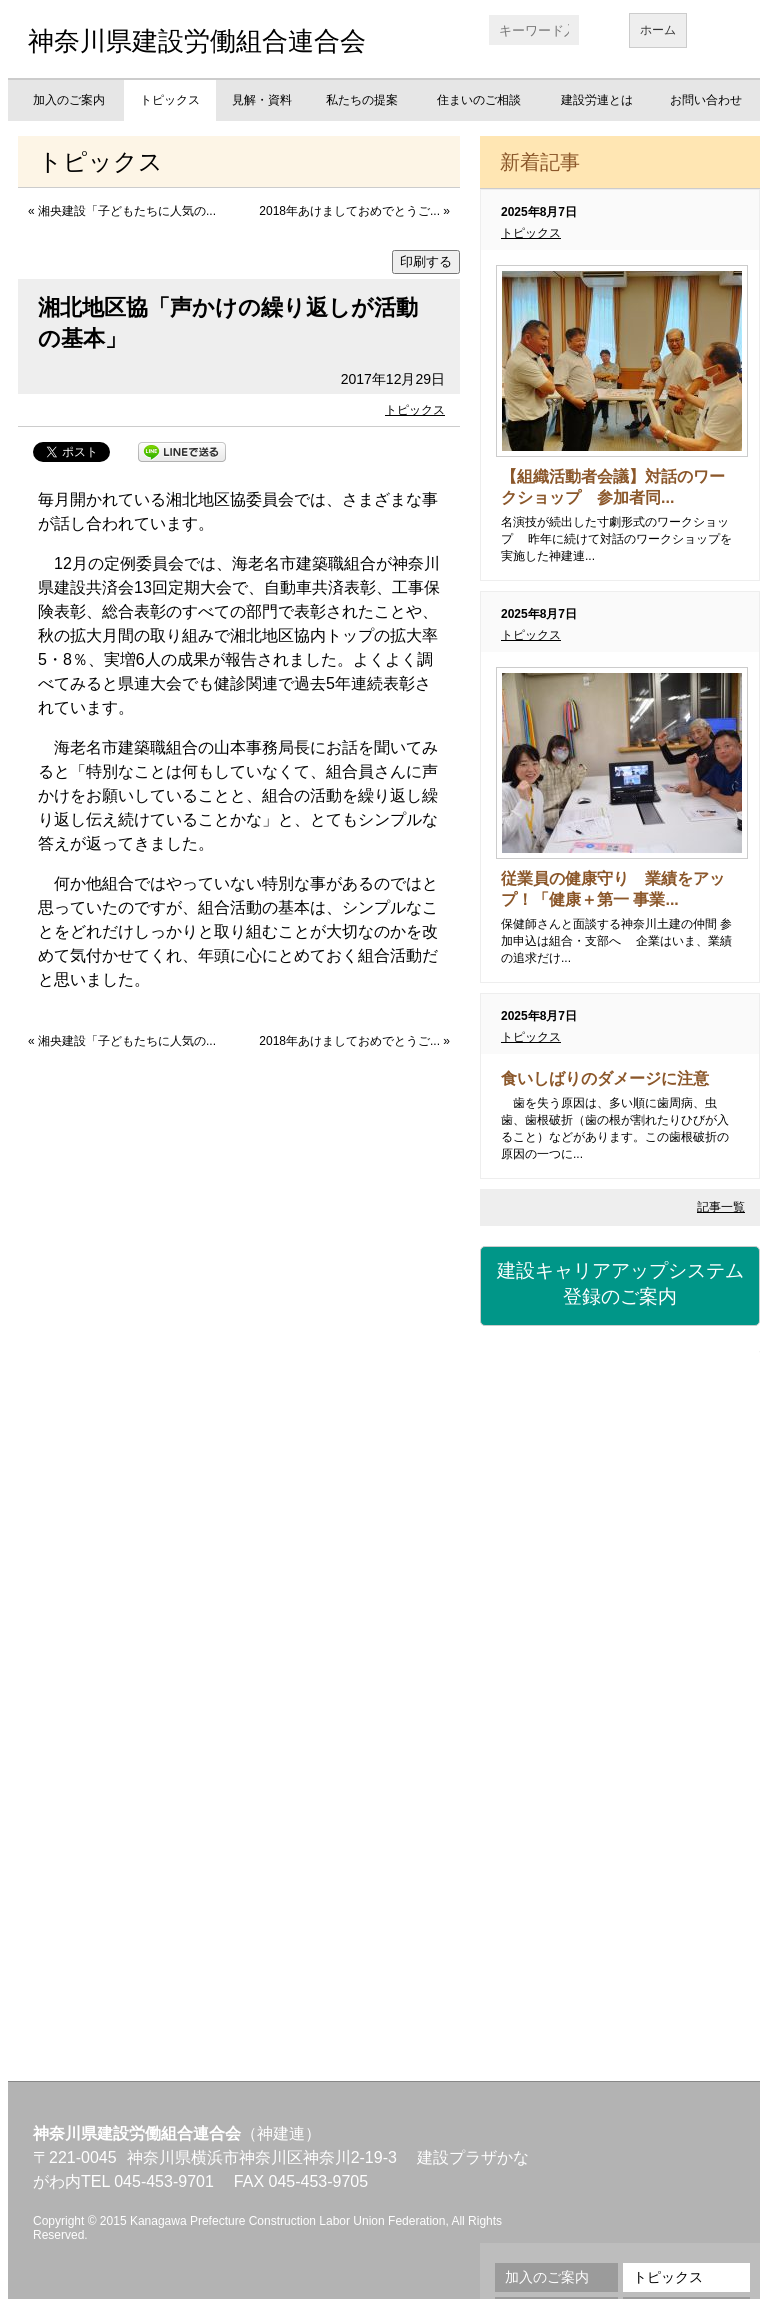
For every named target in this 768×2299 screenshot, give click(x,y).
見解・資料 (262, 100)
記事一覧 (721, 1207)
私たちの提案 (362, 100)
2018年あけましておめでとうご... (349, 211)
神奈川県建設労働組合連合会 (197, 41)
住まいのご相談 (479, 100)
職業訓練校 (620, 1716)
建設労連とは (597, 100)
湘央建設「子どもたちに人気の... (127, 211)
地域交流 (620, 1826)
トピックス (170, 100)
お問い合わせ (706, 100)
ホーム (658, 30)
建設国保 (620, 1386)
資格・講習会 (620, 1606)
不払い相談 (620, 1936)
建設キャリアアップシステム (620, 1285)
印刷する (426, 261)
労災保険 (620, 1496)
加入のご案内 (69, 100)
